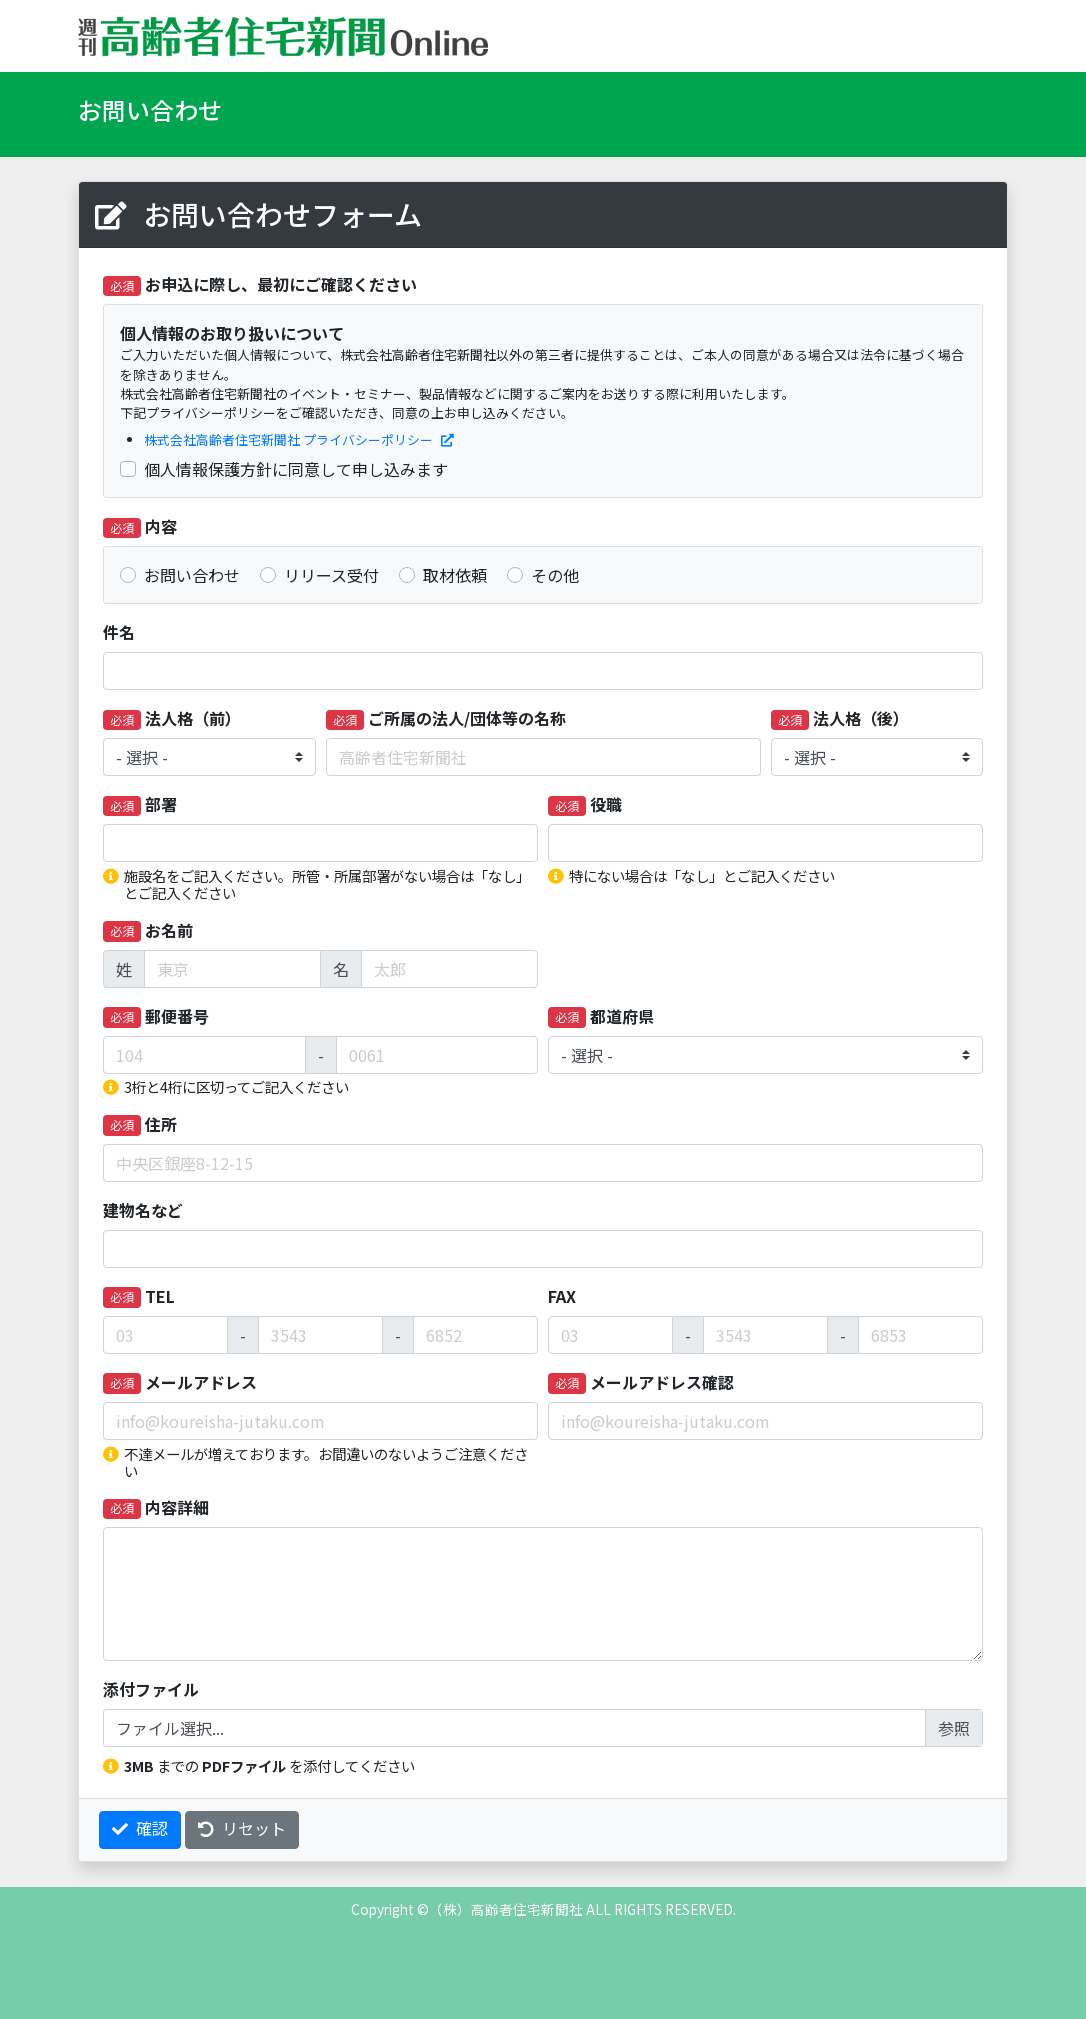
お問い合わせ (192, 575)
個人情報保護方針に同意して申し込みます (296, 469)
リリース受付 (331, 575)
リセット (242, 1828)
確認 (140, 1828)
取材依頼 (455, 575)
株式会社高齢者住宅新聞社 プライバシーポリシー (299, 439)
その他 (555, 575)
